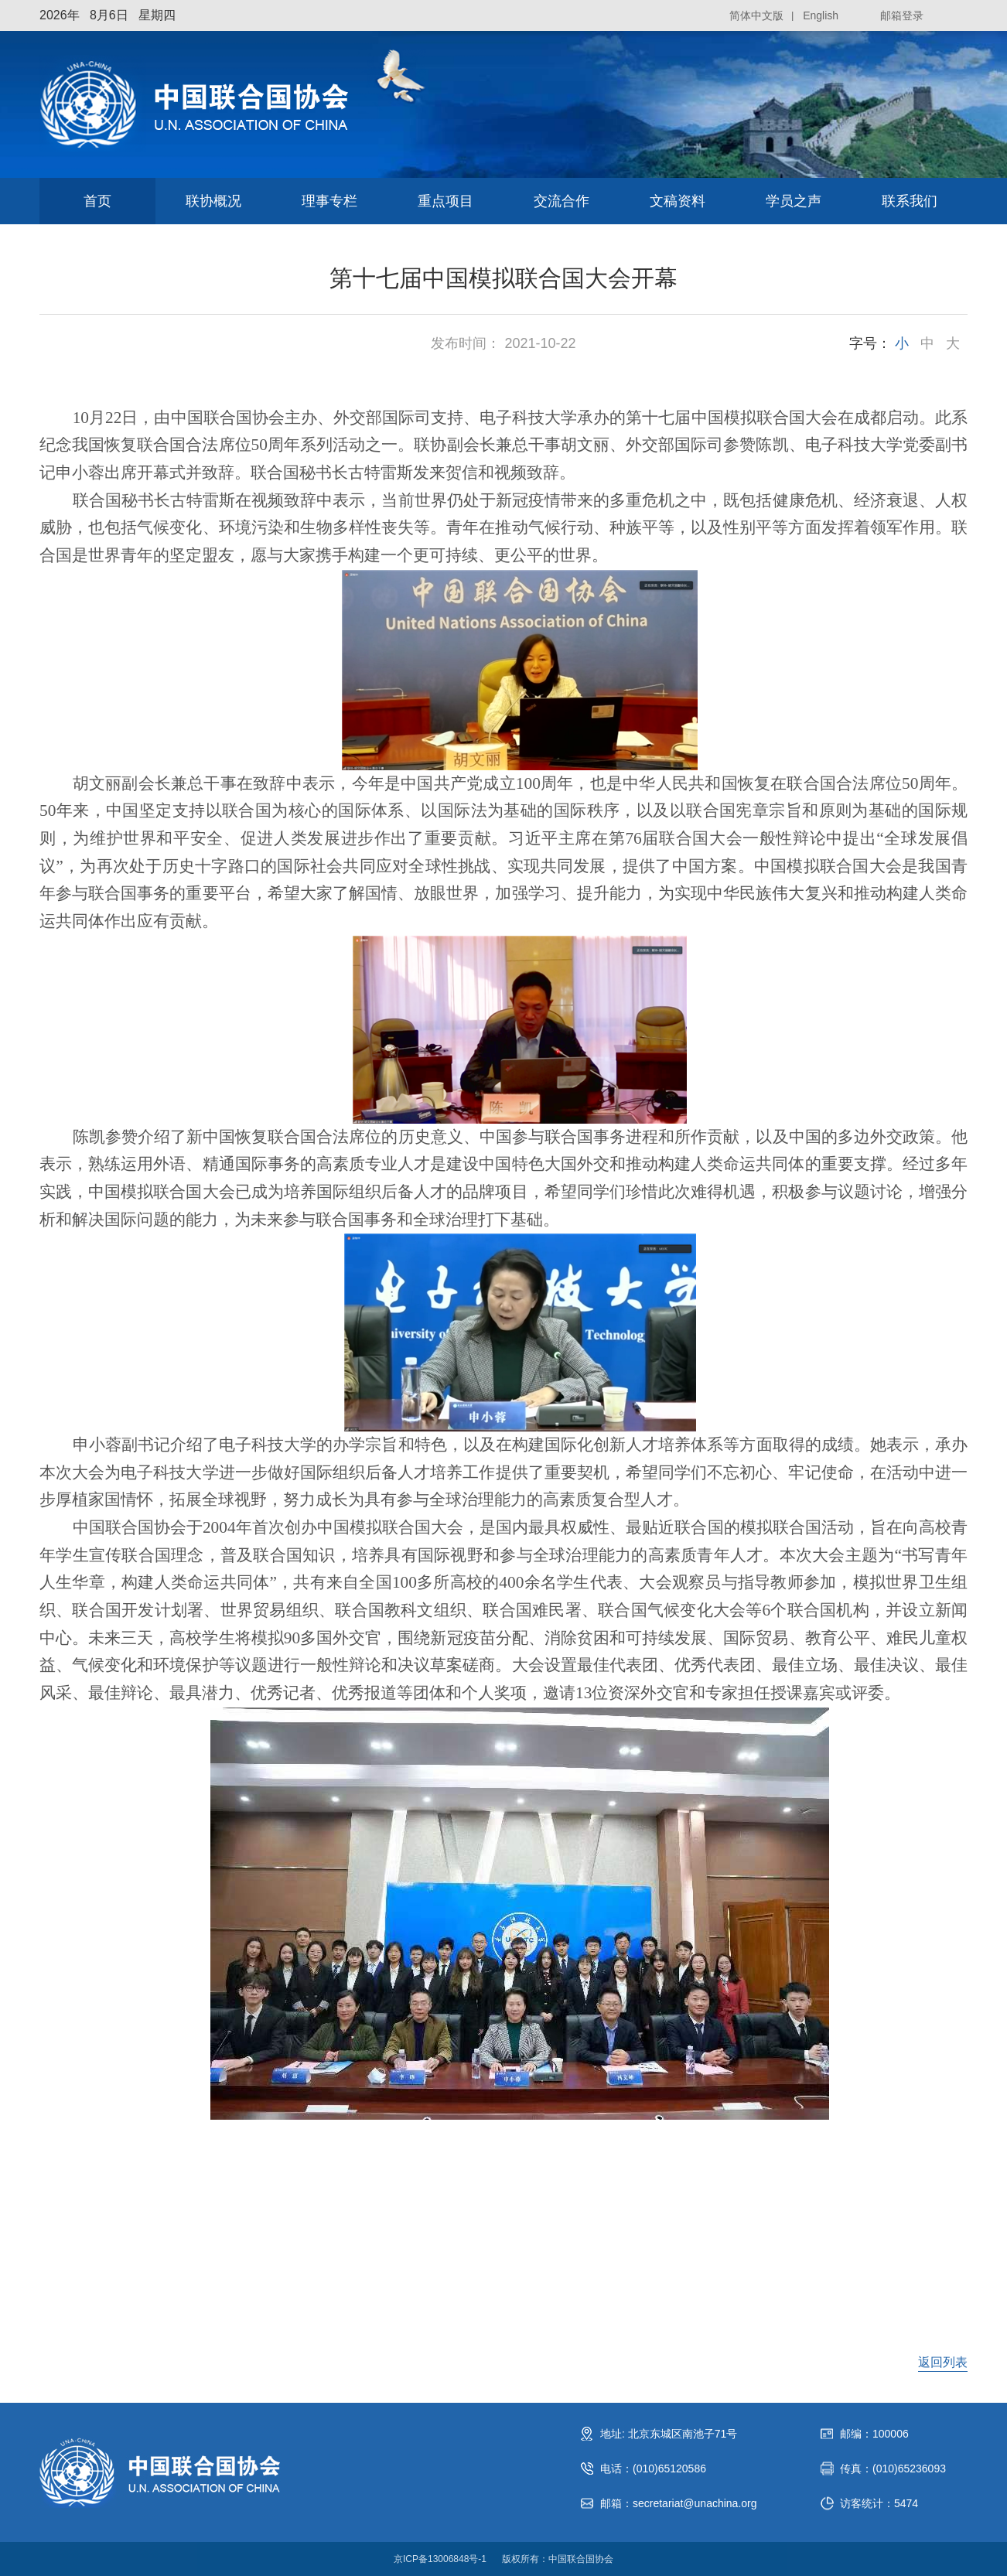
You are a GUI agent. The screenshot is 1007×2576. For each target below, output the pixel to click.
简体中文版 (756, 15)
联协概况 (213, 201)
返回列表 (943, 2362)
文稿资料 (677, 201)
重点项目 (445, 201)
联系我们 (909, 201)
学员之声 (793, 201)
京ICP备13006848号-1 (440, 2559)
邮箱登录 (901, 15)
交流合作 (561, 201)
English (820, 15)
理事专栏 (329, 201)
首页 (97, 201)
